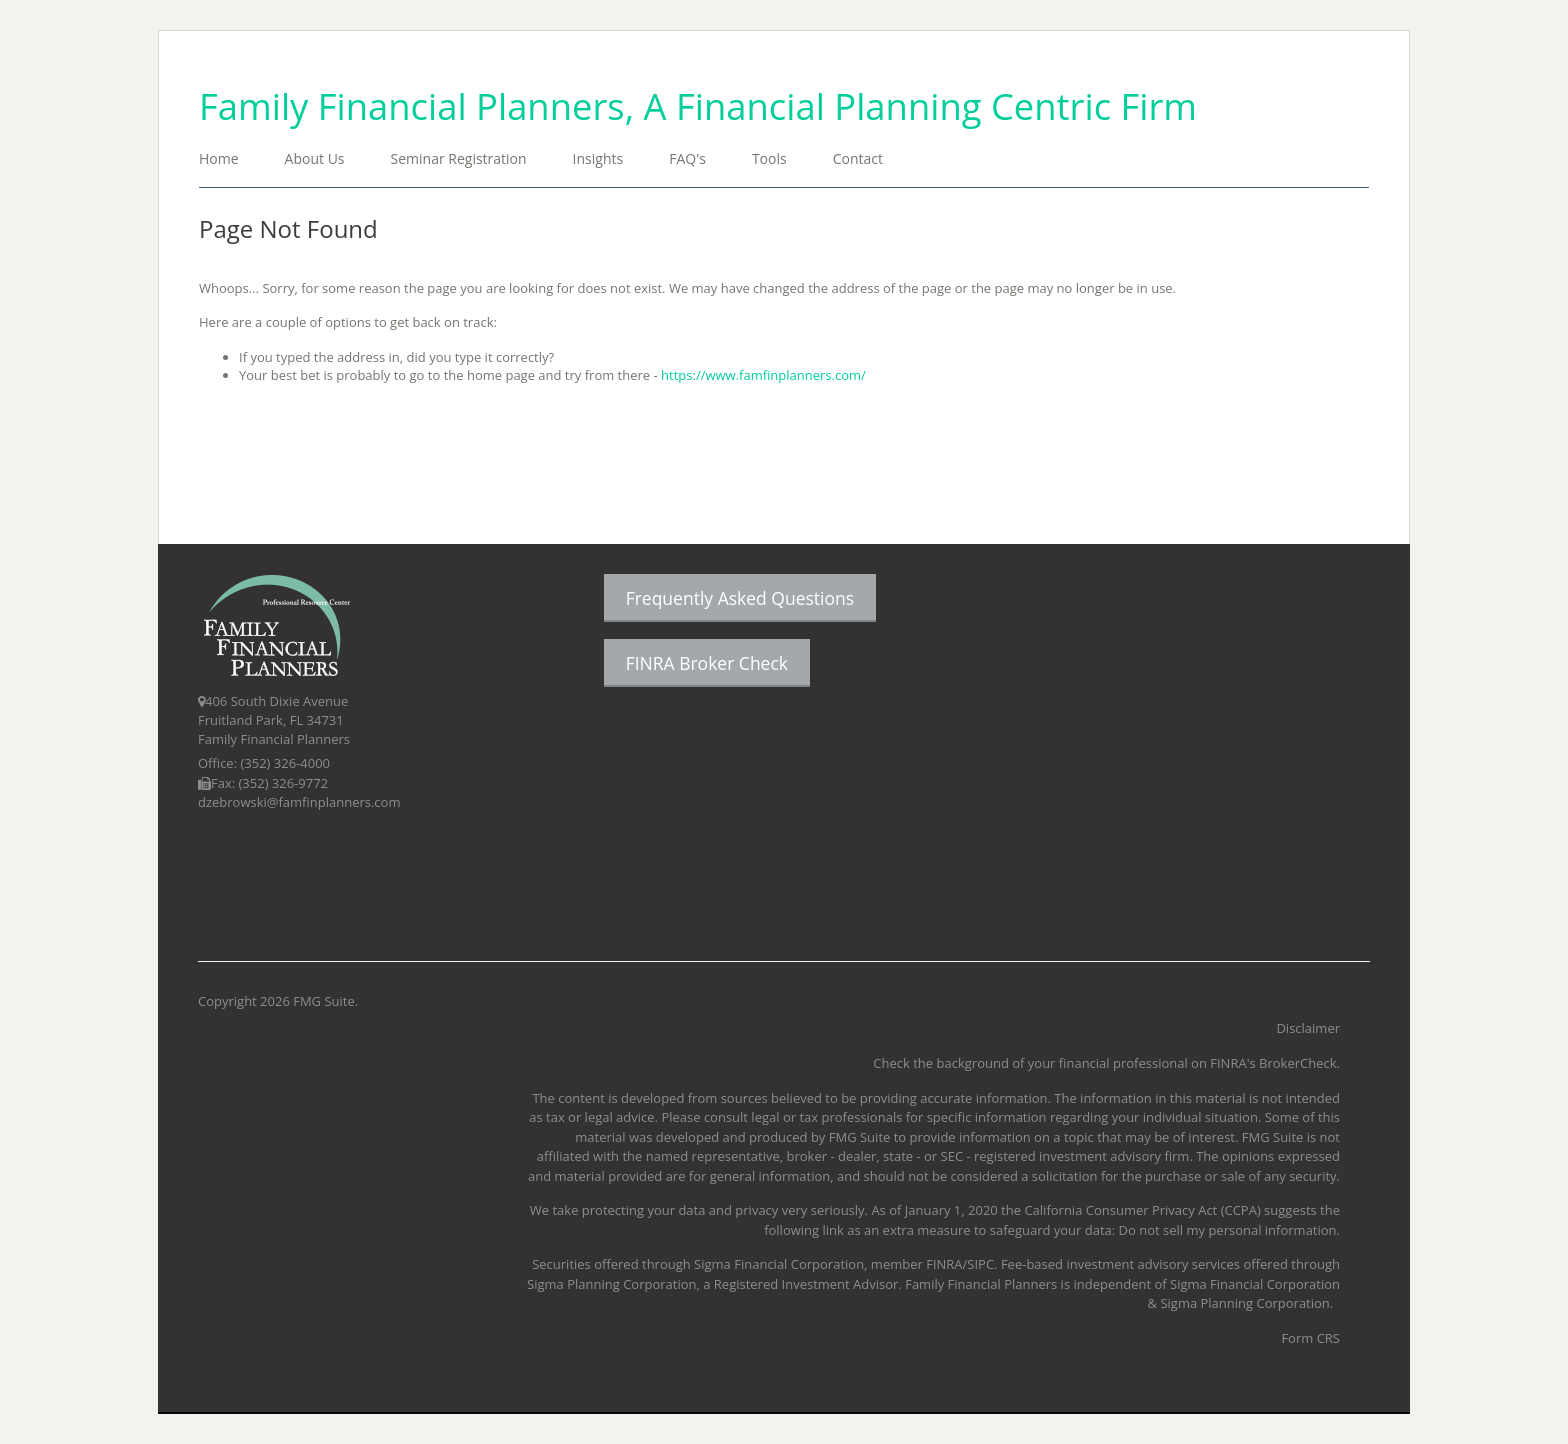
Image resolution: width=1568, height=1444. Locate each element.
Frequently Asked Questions (740, 598)
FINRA (944, 1264)
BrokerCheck (1298, 1063)
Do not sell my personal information (1228, 1230)
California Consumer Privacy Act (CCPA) (1142, 1210)
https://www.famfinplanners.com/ (763, 375)
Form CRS (1310, 1338)
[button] (316, 160)
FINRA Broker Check (707, 663)
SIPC (980, 1264)
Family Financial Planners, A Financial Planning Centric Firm (698, 106)
